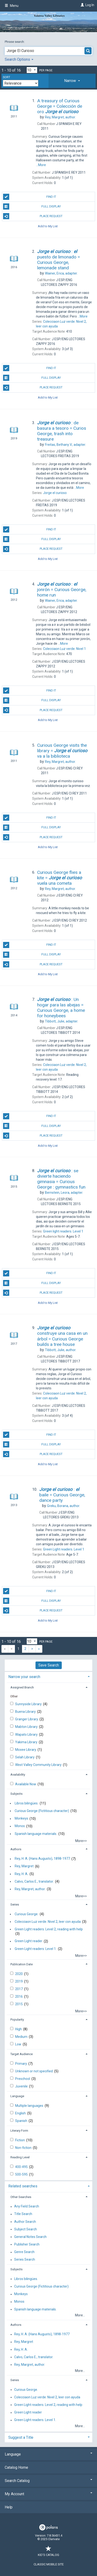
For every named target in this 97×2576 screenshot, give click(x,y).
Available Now (26, 1784)
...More (41, 165)
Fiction (20, 2140)
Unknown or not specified (34, 2071)
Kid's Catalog (48, 2552)
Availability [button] (17, 1774)
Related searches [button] (22, 2186)
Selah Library (25, 1757)
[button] (72, 81)
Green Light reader (28, 1941)
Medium (21, 2037)
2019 (19, 1981)
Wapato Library (26, 1734)
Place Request (33, 216)
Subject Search (25, 2229)
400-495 (21, 2167)
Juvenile (21, 2086)
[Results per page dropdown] (32, 70)
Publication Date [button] (21, 1964)
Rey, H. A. (21, 1874)
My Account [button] (48, 2494)
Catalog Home (16, 2467)
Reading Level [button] (20, 2157)
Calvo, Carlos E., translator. (34, 1881)
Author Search (25, 2222)
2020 (19, 1974)
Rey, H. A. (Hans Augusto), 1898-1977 (42, 1859)
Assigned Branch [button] (22, 1687)
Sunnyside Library (28, 1704)
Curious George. (26, 1914)
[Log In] (81, 5)
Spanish (21, 2121)
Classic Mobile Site (49, 2564)
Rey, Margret (24, 1866)
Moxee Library (26, 1750)
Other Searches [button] (20, 2197)
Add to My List (48, 226)
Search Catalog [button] (48, 2480)
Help (9, 2507)
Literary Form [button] (19, 2130)
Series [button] (14, 1904)
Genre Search (24, 2252)
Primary (21, 2063)
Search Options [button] (19, 59)
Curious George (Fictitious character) (42, 1811)
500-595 (21, 2174)
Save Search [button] (48, 1665)
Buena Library (25, 1711)
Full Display (32, 206)
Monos (20, 1826)
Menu (11, 6)
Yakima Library (26, 1742)
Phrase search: (15, 41)
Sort (6, 77)
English (20, 2113)
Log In (89, 5)
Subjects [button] (16, 1793)
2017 (19, 1989)
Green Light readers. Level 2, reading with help (49, 1929)
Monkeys (21, 1818)
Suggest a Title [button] (20, 2437)
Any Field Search (26, 2206)
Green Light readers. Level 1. (36, 1949)
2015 (19, 2004)
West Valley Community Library (38, 1765)
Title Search (23, 2214)
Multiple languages (29, 2106)
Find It (29, 197)
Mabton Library (26, 1727)
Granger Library (27, 1719)
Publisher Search (27, 2244)
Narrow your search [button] (24, 1676)
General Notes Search (30, 2237)
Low (18, 2044)
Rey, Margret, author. (30, 1889)
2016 (19, 1996)
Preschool (23, 2079)
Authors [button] (15, 1849)
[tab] (72, 81)
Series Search (24, 2260)
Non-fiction (23, 2148)
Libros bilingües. (26, 1803)
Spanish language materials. (36, 1834)
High (18, 2029)
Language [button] (17, 2096)
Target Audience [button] (21, 2054)
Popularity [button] (17, 2019)
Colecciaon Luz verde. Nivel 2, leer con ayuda (48, 1921)
